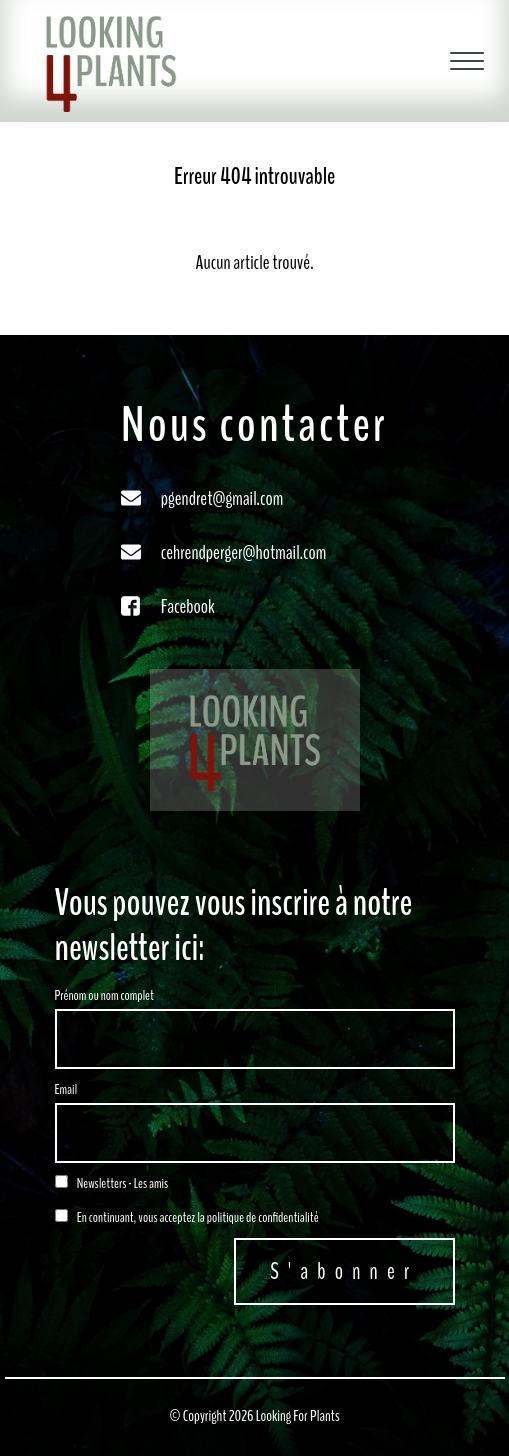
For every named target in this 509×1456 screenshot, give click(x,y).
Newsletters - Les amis (112, 1183)
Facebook (188, 606)
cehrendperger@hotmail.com (243, 552)
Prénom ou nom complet (104, 995)
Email (66, 1089)
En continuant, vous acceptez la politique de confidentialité (187, 1217)
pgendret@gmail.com (222, 498)
